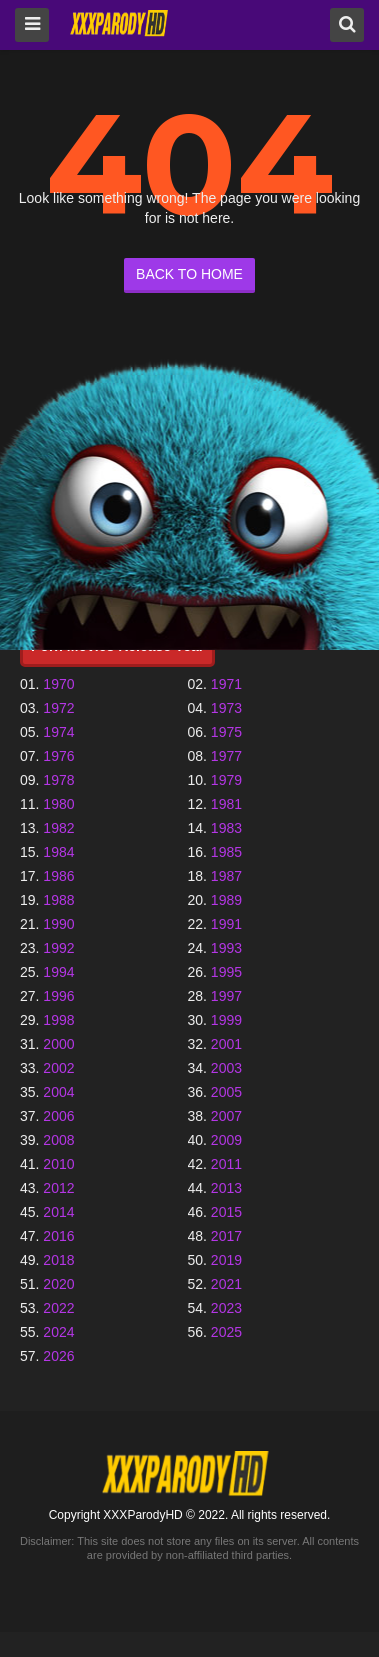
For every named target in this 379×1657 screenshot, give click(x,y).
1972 (58, 708)
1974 (58, 732)
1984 (58, 852)
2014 (58, 1212)
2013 (226, 1188)
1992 (58, 948)
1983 (226, 828)
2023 (226, 1308)
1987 (226, 876)
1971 (226, 684)
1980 (58, 804)
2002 (58, 1068)
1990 (58, 924)
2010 (58, 1164)
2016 (58, 1236)
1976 (58, 756)
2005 (226, 1092)
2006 (58, 1116)
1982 (58, 828)
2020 (58, 1284)
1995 (226, 972)
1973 (226, 708)
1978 (58, 780)
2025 (226, 1332)
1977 (226, 756)
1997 (226, 996)
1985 (226, 852)
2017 (226, 1236)
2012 (58, 1188)
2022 (58, 1308)
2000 (58, 1044)
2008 (58, 1140)
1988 (58, 900)
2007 (226, 1116)
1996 (58, 996)
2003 (226, 1068)
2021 (226, 1284)
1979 (226, 780)
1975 (226, 732)
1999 (226, 1020)
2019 (226, 1260)
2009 (226, 1140)
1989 (226, 900)
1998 (58, 1020)
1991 (226, 924)
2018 (58, 1260)
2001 (226, 1044)
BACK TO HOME (189, 274)
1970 (58, 684)
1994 (58, 972)
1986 (58, 876)
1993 (226, 948)
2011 (226, 1164)
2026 (58, 1356)
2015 (226, 1212)
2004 (58, 1092)
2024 (58, 1332)
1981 (226, 804)
